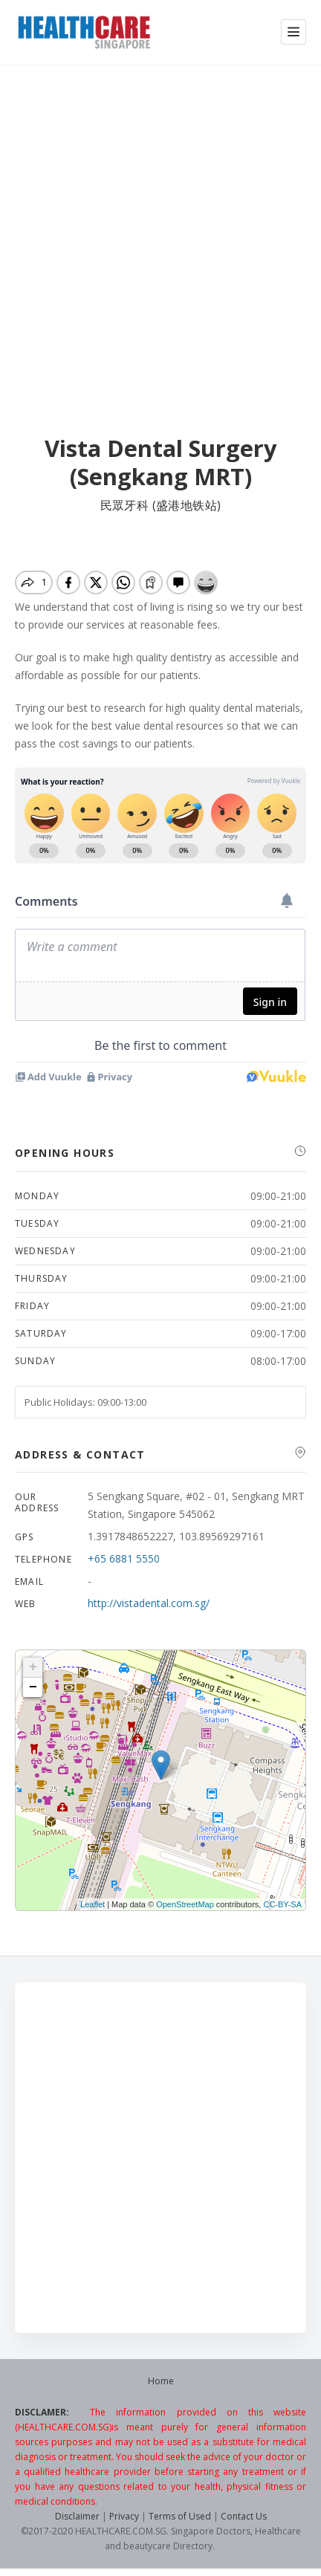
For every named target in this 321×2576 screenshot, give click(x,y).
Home (161, 2381)
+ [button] (33, 1667)
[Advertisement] (160, 251)
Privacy (124, 2516)
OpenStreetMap (185, 1904)
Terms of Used (180, 2516)
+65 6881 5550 (124, 1558)
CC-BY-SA (282, 1904)
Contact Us (244, 2516)
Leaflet (92, 1904)
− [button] (33, 1687)
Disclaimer (77, 2516)
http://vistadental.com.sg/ (149, 1603)
